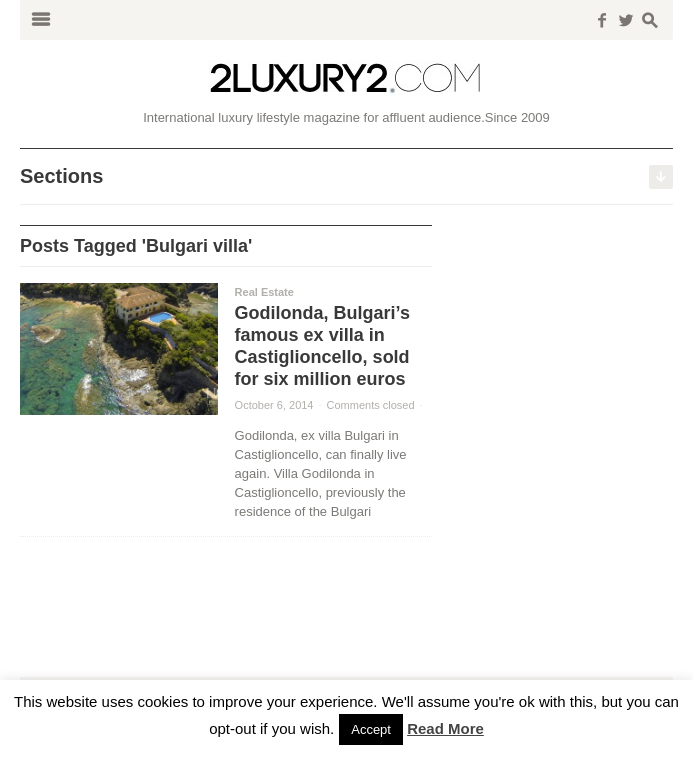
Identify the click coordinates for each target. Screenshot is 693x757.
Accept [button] (371, 729)
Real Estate (264, 292)
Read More (445, 728)
